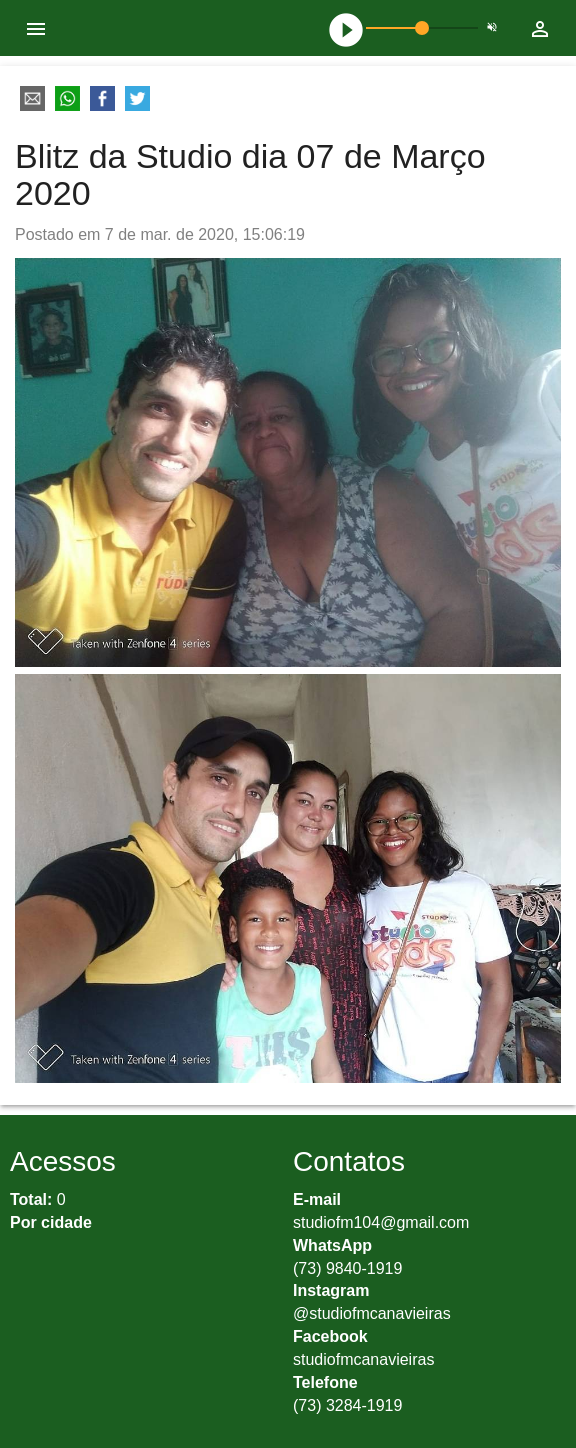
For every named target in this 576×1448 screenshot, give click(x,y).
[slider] (422, 28)
